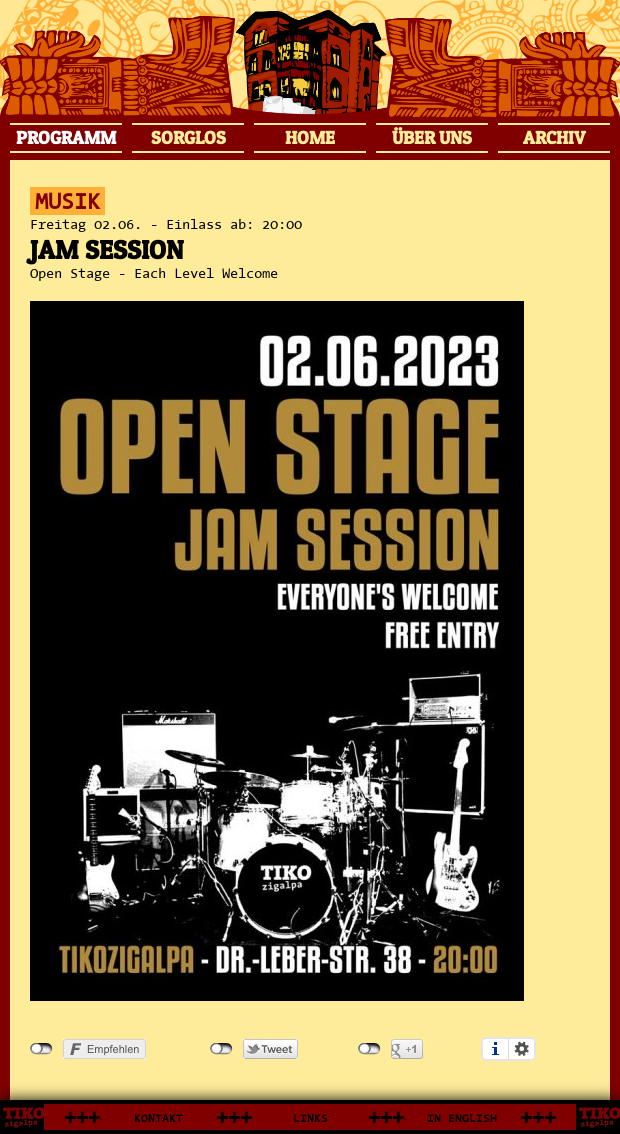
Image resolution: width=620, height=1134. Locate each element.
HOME (310, 137)
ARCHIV (554, 137)
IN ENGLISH (462, 1118)
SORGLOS (188, 137)
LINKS (310, 1118)
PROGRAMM (66, 137)
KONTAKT (158, 1118)
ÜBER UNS (432, 137)
